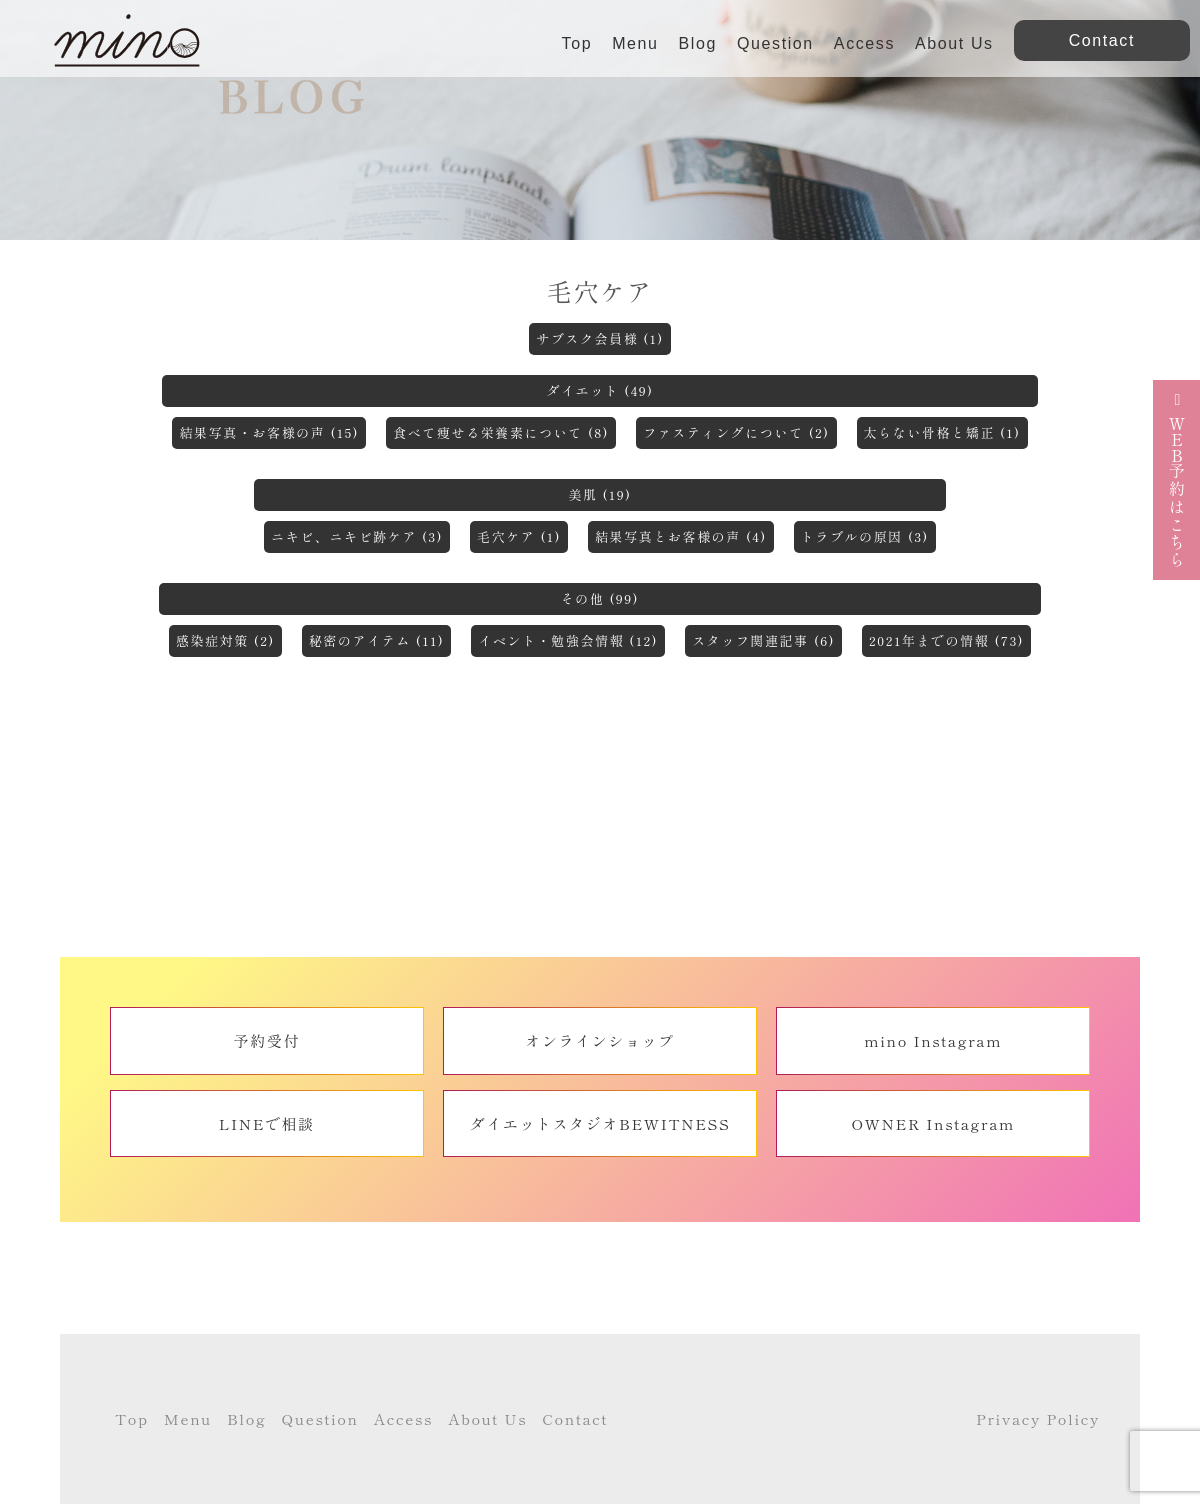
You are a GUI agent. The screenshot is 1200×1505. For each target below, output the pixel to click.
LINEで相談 (267, 1123)
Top (577, 43)
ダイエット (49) (599, 390)
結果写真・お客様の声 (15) (269, 432)
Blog (698, 43)
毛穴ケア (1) (519, 536)
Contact (575, 1418)
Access (864, 43)
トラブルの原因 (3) (865, 536)
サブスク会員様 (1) (600, 338)
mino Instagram (933, 1040)
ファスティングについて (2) (736, 432)
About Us (954, 43)
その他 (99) (600, 598)
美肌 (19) (599, 494)
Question (775, 43)
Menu (635, 43)
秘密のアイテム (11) (377, 640)
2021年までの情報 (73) (946, 640)
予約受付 (267, 1040)
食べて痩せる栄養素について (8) (501, 432)
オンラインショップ (599, 1040)
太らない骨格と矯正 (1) (942, 432)
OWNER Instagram (933, 1123)
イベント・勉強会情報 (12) (568, 640)
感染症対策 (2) (225, 640)
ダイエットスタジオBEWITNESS (600, 1123)
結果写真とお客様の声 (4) (681, 536)
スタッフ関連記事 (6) (763, 640)
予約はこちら (1177, 480)
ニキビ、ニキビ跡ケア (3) (357, 536)
